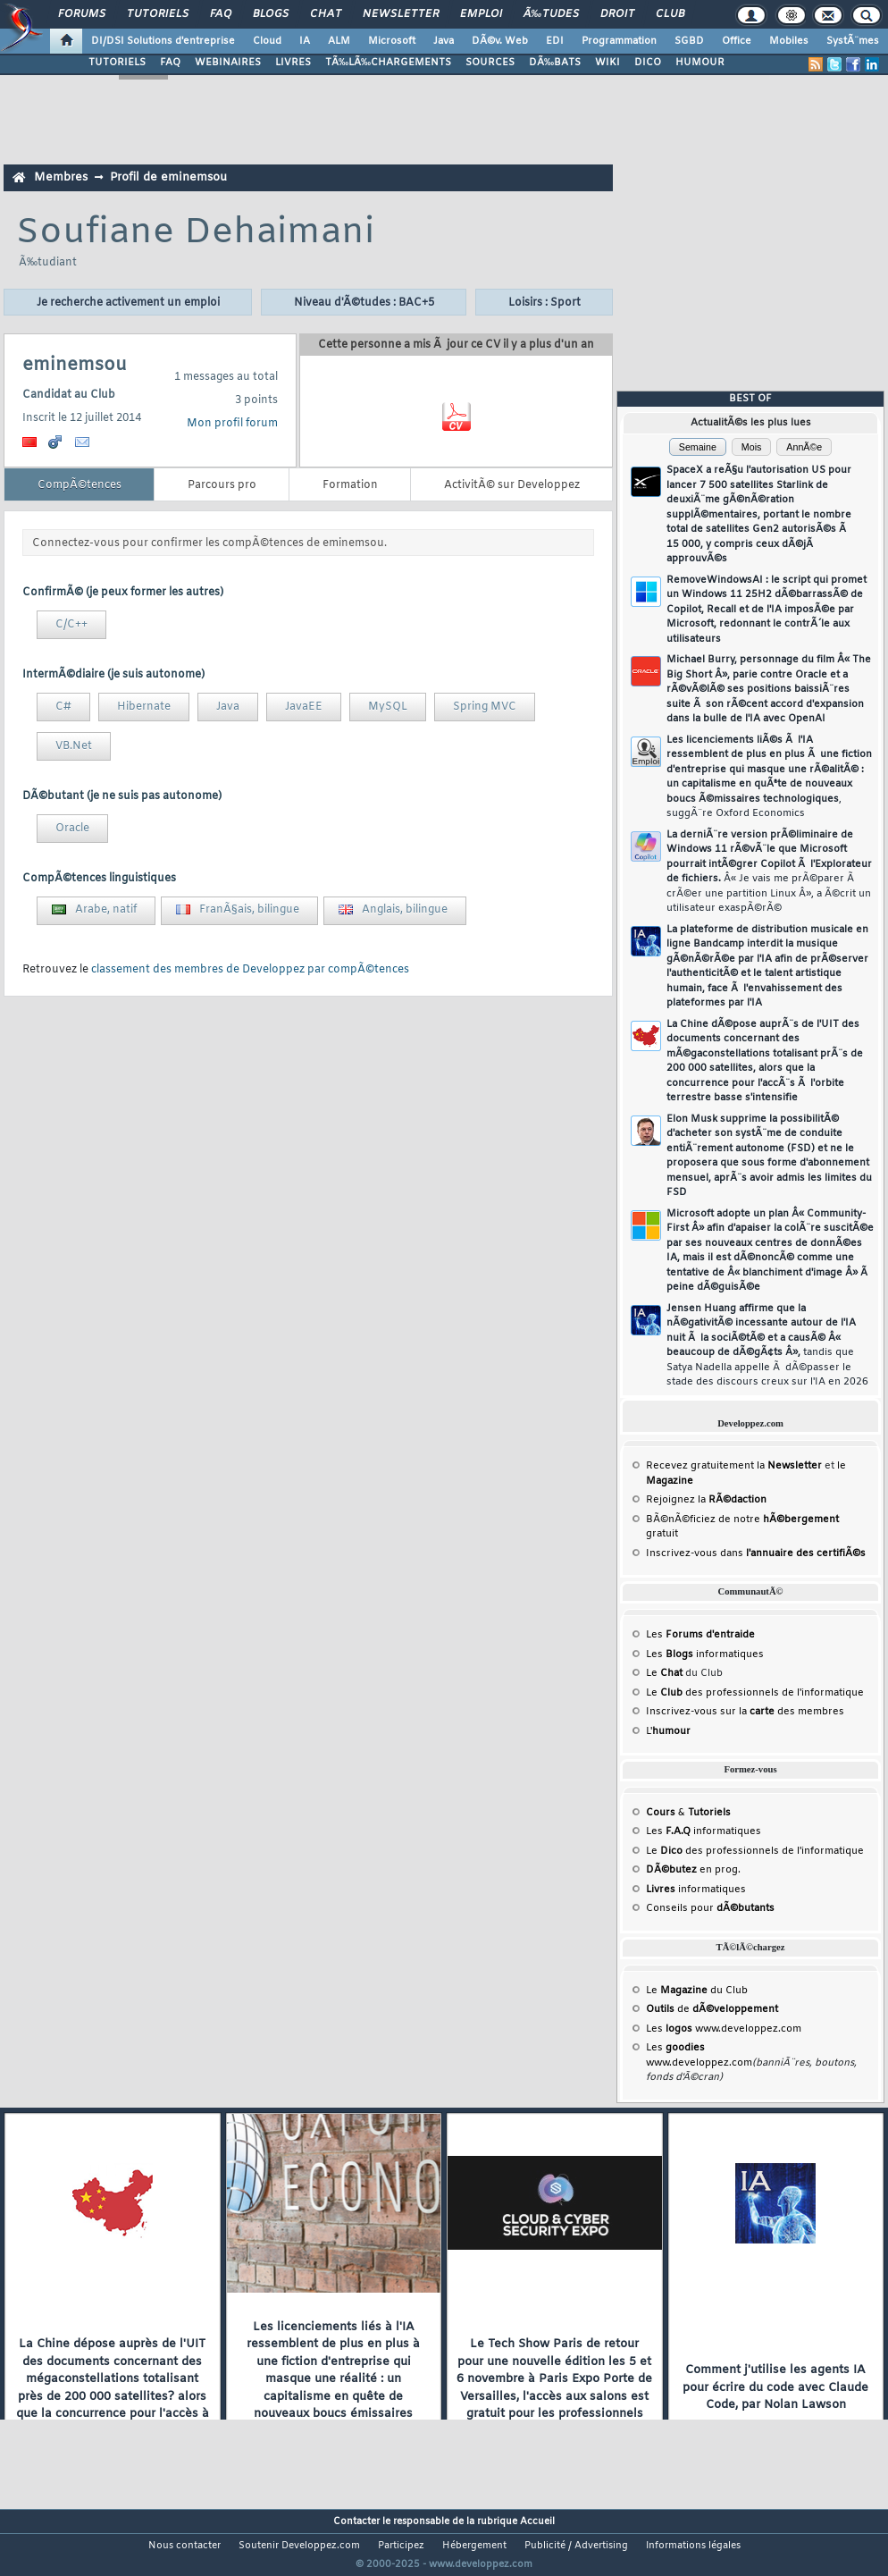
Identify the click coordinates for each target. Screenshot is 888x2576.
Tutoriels (157, 14)
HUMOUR (700, 62)
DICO (647, 62)
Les (700, 1635)
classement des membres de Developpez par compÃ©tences (250, 970)
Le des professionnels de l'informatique (755, 1693)
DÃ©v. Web (500, 41)
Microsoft (391, 41)
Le (664, 1673)
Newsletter (400, 14)
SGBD (689, 41)
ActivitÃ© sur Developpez (512, 485)
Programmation (619, 41)
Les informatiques (705, 1654)
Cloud (267, 41)
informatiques (696, 1889)
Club (670, 14)
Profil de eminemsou (168, 177)
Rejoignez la (706, 1500)
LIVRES (293, 62)
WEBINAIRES (228, 62)
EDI (555, 41)
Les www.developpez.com (723, 2029)
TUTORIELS (117, 62)
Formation (350, 485)
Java (443, 41)
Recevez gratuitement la (734, 1466)
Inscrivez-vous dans (756, 1553)
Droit (617, 14)
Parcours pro (222, 485)
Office (736, 41)
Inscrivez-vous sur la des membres (745, 1711)
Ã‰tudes (551, 14)
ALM (339, 41)
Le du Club (697, 1990)
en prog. (693, 1870)
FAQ (220, 14)
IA (304, 41)
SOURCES (490, 62)
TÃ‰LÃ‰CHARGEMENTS (388, 62)
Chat (325, 14)
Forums (81, 14)
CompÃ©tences (79, 485)
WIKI (607, 62)
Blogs (270, 14)
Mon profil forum (232, 424)
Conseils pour (710, 1908)
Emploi (481, 14)
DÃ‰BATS (555, 62)
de (712, 2009)
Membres (61, 177)
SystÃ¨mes (852, 41)
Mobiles (788, 41)
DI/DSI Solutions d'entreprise (163, 41)
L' (668, 1731)
